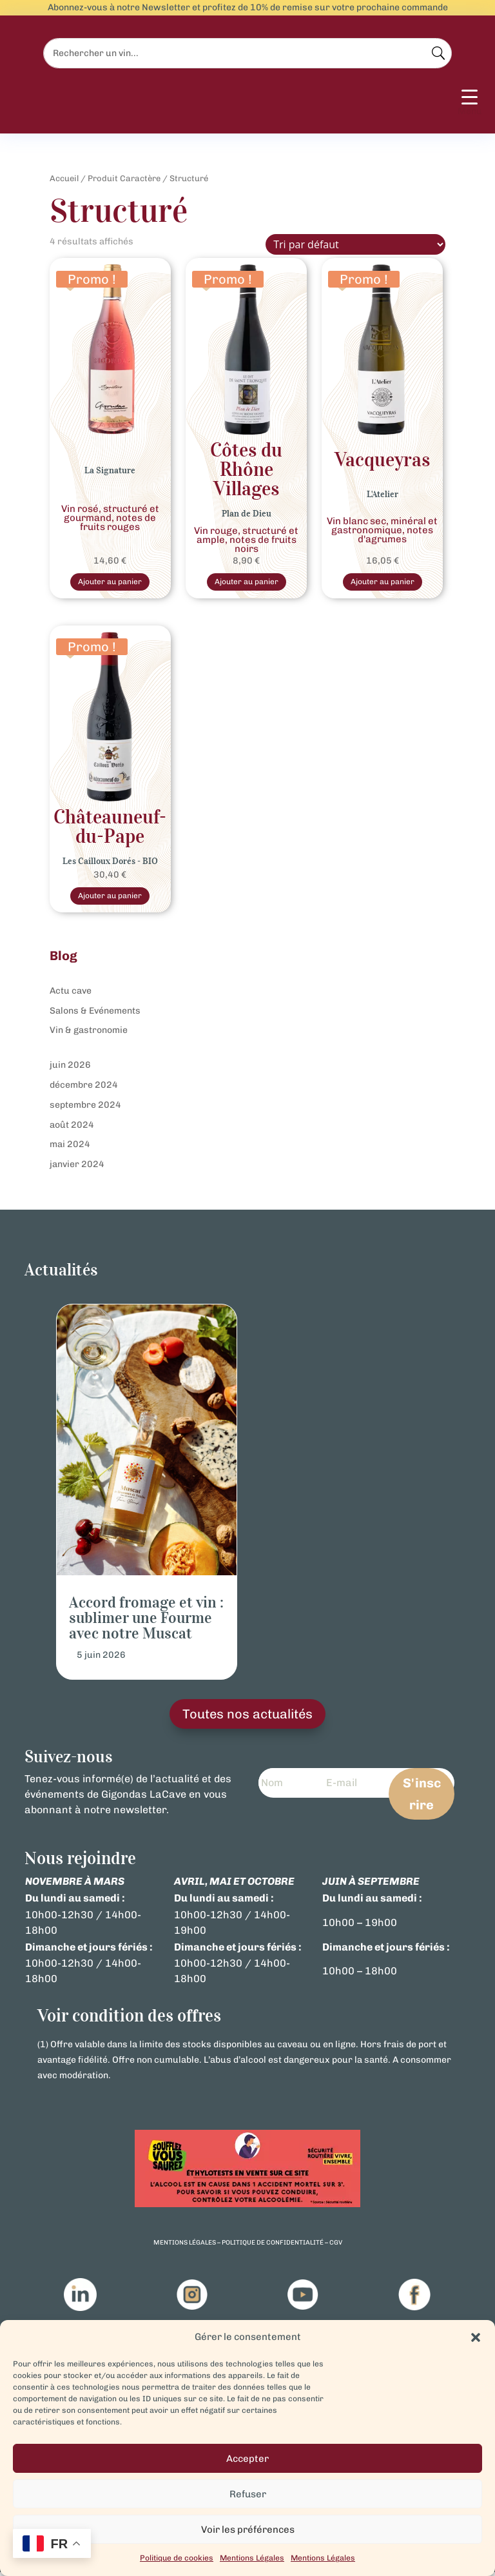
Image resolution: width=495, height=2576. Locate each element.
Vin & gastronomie (89, 1033)
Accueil (64, 178)
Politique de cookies (176, 2557)
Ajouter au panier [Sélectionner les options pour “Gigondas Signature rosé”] (110, 582)
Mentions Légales (252, 2557)
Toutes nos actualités (247, 1718)
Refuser (247, 2494)
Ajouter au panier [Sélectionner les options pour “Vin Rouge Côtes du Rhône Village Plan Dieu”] (246, 582)
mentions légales (184, 2246)
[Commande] (355, 244)
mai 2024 (70, 1148)
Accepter (247, 2458)
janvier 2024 (77, 1168)
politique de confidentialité (273, 2246)
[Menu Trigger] (469, 103)
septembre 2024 (85, 1108)
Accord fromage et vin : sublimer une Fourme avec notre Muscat (146, 1622)
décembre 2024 (84, 1088)
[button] (475, 2337)
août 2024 (72, 1128)
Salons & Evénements (95, 1013)
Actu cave (71, 993)
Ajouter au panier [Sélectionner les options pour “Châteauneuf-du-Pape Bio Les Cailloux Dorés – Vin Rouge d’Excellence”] (110, 898)
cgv (335, 2246)
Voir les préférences (248, 2529)
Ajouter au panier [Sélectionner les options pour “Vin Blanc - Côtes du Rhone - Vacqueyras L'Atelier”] (382, 582)
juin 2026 (70, 1068)
